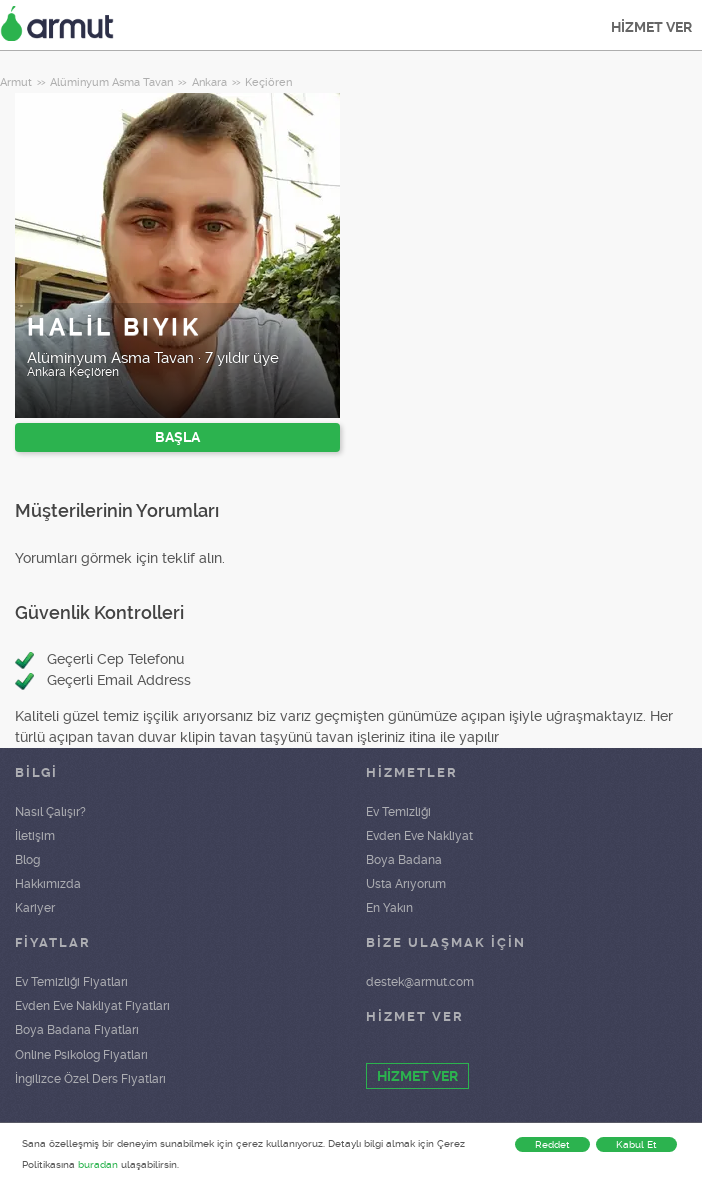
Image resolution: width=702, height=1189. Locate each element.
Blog (27, 860)
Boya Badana (404, 860)
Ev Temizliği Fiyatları (71, 982)
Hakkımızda (48, 884)
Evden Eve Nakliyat (419, 836)
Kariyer (35, 908)
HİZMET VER (651, 27)
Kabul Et (636, 1144)
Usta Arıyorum (406, 884)
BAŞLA (177, 437)
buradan (98, 1164)
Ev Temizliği (398, 812)
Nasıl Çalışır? (50, 812)
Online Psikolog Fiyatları (81, 1055)
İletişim (35, 836)
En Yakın (389, 908)
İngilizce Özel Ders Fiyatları (90, 1079)
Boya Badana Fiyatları (77, 1030)
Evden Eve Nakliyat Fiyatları (92, 1006)
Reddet (552, 1144)
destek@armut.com (420, 982)
